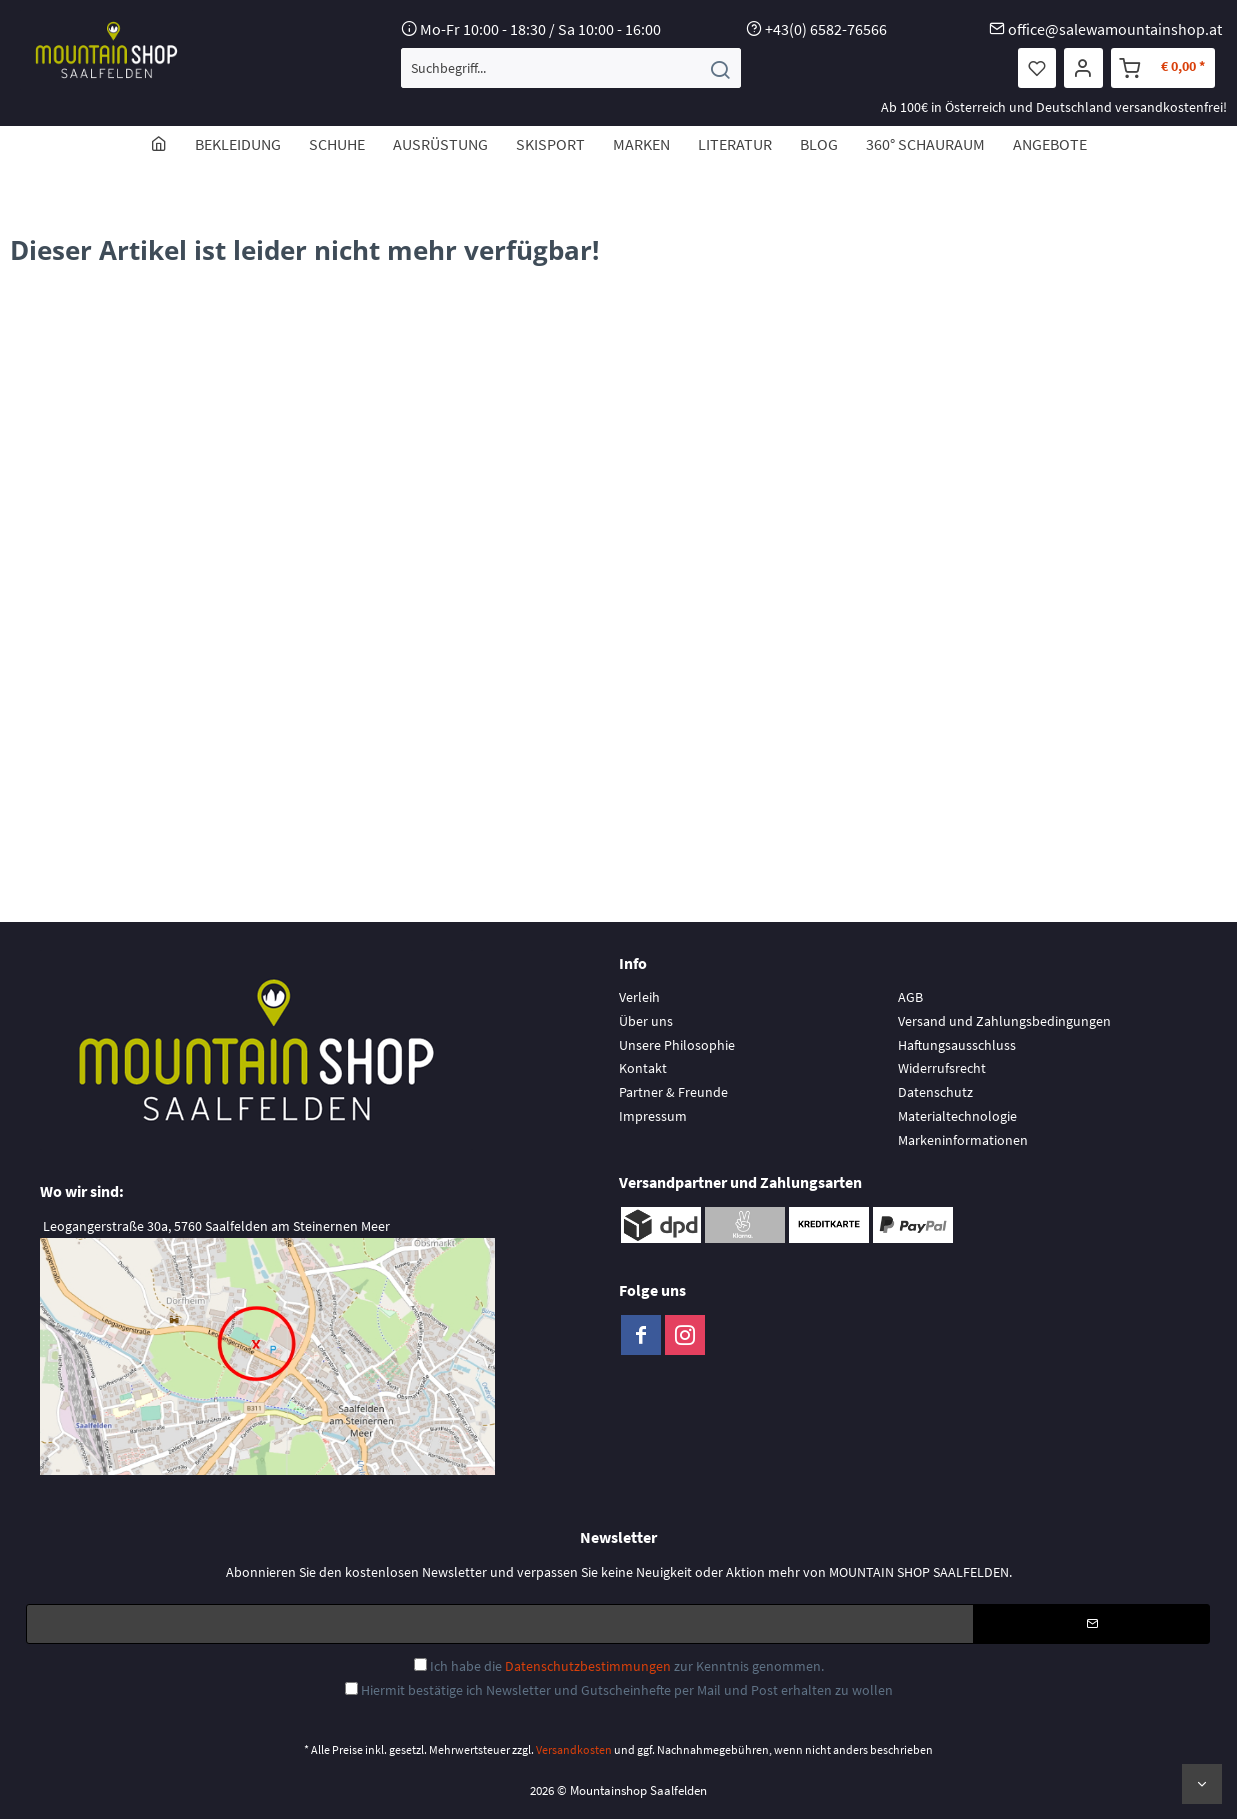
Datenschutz (935, 1092)
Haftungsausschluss (957, 1045)
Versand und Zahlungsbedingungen (1004, 1021)
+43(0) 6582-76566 (826, 29)
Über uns (646, 1021)
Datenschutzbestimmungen (588, 1666)
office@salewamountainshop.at (1115, 29)
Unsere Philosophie (677, 1045)
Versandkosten (574, 1749)
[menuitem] (571, 68)
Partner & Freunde (673, 1092)
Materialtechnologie (957, 1116)
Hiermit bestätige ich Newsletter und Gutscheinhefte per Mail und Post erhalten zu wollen (627, 1690)
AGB (910, 997)
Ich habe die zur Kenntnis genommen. (627, 1666)
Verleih (639, 997)
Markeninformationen (963, 1140)
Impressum (653, 1116)
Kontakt (643, 1068)
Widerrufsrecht (942, 1068)
